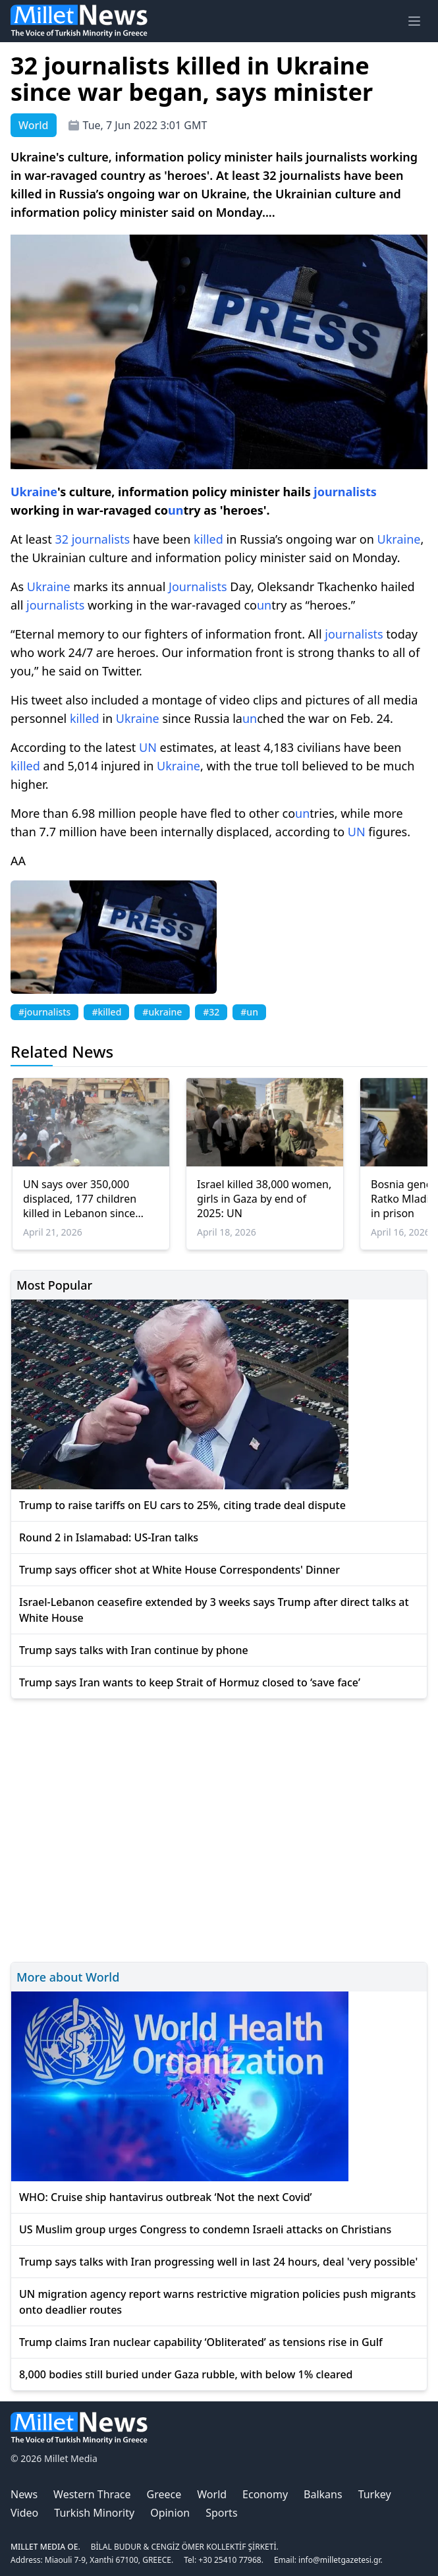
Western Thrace (91, 2494)
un (175, 510)
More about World (67, 1977)
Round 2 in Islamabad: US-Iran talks (108, 1537)
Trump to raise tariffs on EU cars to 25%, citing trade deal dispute (182, 1505)
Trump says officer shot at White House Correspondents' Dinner (179, 1569)
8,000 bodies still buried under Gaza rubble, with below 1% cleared (186, 2374)
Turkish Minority (94, 2512)
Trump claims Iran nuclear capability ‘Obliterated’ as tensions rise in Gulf (201, 2342)
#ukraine (162, 1012)
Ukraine (34, 492)
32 (61, 539)
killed (208, 539)
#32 (211, 1012)
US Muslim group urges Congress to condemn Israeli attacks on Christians (205, 2229)
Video (24, 2512)
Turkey (374, 2494)
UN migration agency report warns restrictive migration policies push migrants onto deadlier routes (217, 2302)
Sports (221, 2512)
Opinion (170, 2512)
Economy (265, 2494)
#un (249, 1012)
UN (148, 747)
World (212, 2494)
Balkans (323, 2494)
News (24, 2494)
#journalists (44, 1012)
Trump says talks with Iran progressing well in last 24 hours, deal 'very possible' (218, 2261)
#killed (106, 1012)
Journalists (198, 586)
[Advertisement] (219, 1828)
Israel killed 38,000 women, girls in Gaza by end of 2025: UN (264, 1198)
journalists (345, 492)
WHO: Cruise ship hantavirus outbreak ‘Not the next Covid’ (165, 2197)
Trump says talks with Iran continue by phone (133, 1650)
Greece (164, 2494)
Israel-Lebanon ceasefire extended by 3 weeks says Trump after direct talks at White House (214, 1610)
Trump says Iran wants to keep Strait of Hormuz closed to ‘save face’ (189, 1682)
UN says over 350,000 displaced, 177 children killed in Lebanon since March (79, 1198)
